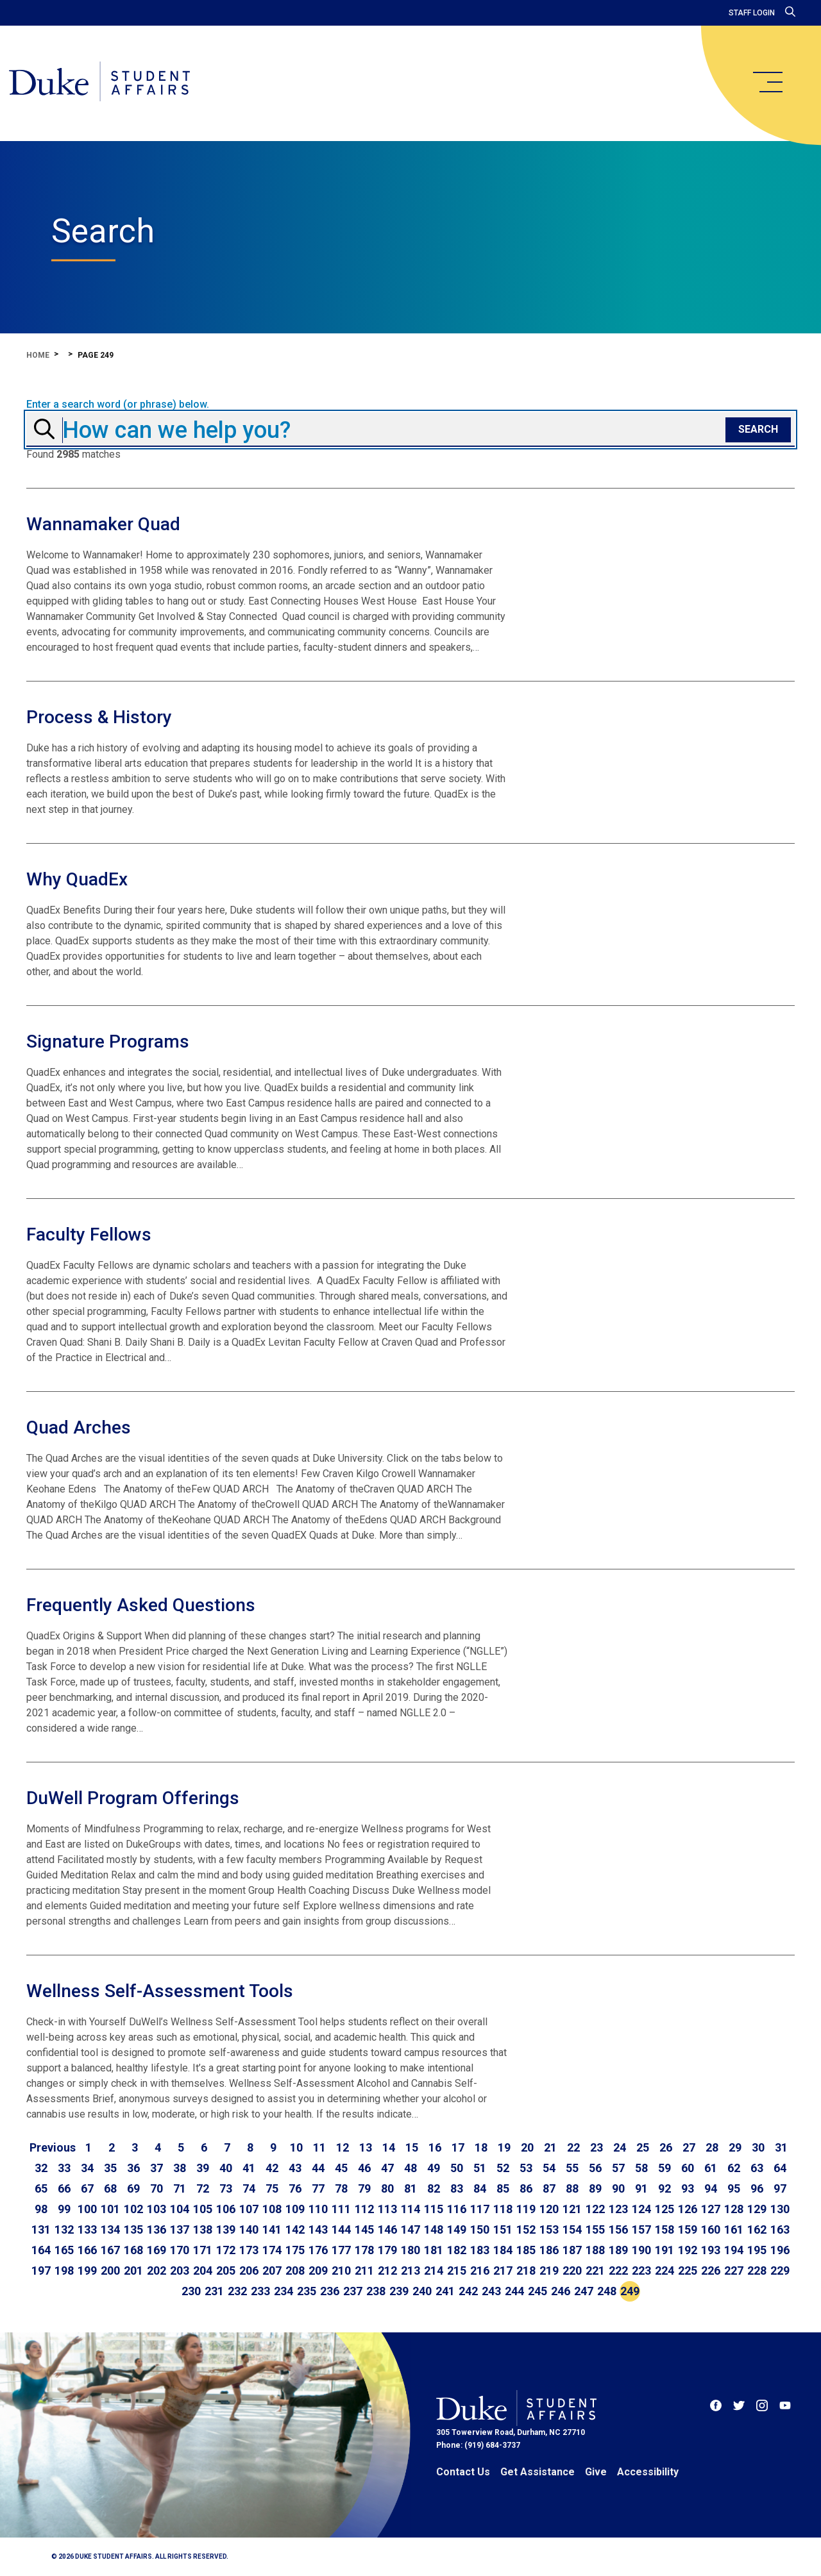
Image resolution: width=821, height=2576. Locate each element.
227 (733, 2270)
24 (619, 2147)
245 (537, 2291)
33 (64, 2168)
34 (87, 2168)
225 (687, 2270)
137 (179, 2229)
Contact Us (463, 2472)
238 (375, 2291)
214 (433, 2270)
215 (456, 2270)
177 (341, 2250)
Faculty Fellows (88, 1234)
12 (342, 2147)
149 (456, 2229)
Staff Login (752, 12)
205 (225, 2270)
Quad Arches (78, 1427)
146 (387, 2229)
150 (479, 2229)
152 (526, 2229)
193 (710, 2250)
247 (583, 2291)
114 (410, 2209)
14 (388, 2147)
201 (133, 2270)
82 (433, 2188)
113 (387, 2209)
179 (387, 2250)
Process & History (99, 717)
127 (710, 2209)
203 (179, 2270)
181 (433, 2250)
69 (133, 2188)
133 (87, 2229)
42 (272, 2168)
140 (248, 2229)
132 (64, 2229)
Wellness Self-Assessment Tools (159, 1991)
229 (780, 2270)
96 (756, 2188)
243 (491, 2291)
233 (260, 2291)
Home (37, 355)
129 (756, 2209)
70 (156, 2188)
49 (433, 2168)
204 (202, 2270)
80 (387, 2188)
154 (572, 2229)
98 (41, 2209)
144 (341, 2229)
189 (618, 2250)
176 (318, 2250)
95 (733, 2188)
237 (352, 2291)
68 (110, 2188)
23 (596, 2147)
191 (664, 2250)
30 (758, 2147)
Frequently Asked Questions (140, 1605)
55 (572, 2168)
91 (641, 2188)
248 (606, 2291)
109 (295, 2209)
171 (202, 2250)
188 (595, 2250)
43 (295, 2168)
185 (526, 2250)
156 (618, 2229)
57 (618, 2168)
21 (550, 2147)
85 (502, 2188)
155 (595, 2229)
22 (573, 2147)
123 (618, 2209)
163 (780, 2229)
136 (156, 2229)
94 (710, 2188)
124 (641, 2209)
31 (781, 2147)
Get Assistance (537, 2472)
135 (133, 2229)
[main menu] (767, 82)
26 (665, 2147)
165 (64, 2250)
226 (710, 2270)
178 (364, 2250)
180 (410, 2250)
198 (64, 2270)
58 (641, 2168)
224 (664, 2270)
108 (272, 2209)
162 (756, 2229)
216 (479, 2270)
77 (318, 2188)
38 (179, 2168)
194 (733, 2250)
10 (296, 2147)
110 (318, 2209)
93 (687, 2188)
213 (410, 2270)
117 (479, 2209)
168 (133, 2250)
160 (710, 2229)
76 (295, 2188)
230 (191, 2291)
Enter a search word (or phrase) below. (117, 404)
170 (179, 2250)
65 (41, 2188)
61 (710, 2168)
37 (156, 2168)
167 (110, 2250)
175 (295, 2250)
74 (248, 2188)
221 (595, 2270)
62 (733, 2168)
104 (179, 2209)
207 (272, 2270)
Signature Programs (107, 1041)
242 (468, 2291)
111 (341, 2209)
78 (341, 2188)
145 (364, 2229)
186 (549, 2250)
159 (687, 2229)
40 (225, 2168)
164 (41, 2250)
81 (410, 2188)
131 (41, 2229)
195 (756, 2250)
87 (549, 2188)
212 (387, 2270)
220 (572, 2270)
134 (110, 2229)
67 (87, 2188)
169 (156, 2250)
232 (237, 2291)
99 (64, 2209)
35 (110, 2168)
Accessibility (648, 2472)
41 (248, 2168)
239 (399, 2291)
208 (295, 2270)
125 (664, 2209)
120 (549, 2209)
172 (225, 2250)
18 (481, 2147)
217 (502, 2270)
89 (595, 2188)
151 (502, 2229)
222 (618, 2270)
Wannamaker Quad (103, 524)
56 (595, 2168)
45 (341, 2168)
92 (664, 2188)
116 (456, 2209)
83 (456, 2188)
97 (780, 2188)
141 (272, 2229)
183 (479, 2250)
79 (364, 2188)
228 (756, 2270)
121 (572, 2209)
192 (687, 2250)
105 (202, 2209)
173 (248, 2250)
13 (365, 2147)
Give (596, 2472)
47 (387, 2168)
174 (272, 2250)
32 (41, 2168)
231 (214, 2291)
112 (364, 2209)
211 (364, 2270)
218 (526, 2270)
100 (87, 2209)
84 (479, 2188)
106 (225, 2209)
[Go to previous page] (53, 2147)
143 (318, 2229)
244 (514, 2291)
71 (179, 2188)
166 (87, 2250)
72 (202, 2188)
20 (527, 2147)
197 (41, 2270)
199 (87, 2270)
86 (526, 2188)
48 (410, 2168)
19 (504, 2147)
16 (434, 2147)
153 (549, 2229)
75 (272, 2188)
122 (595, 2209)
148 (433, 2229)
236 (329, 2291)
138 (202, 2229)
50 (456, 2168)
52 (502, 2168)
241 (445, 2291)
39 (202, 2168)
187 (572, 2250)
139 (225, 2229)
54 (549, 2168)
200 (110, 2270)
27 (688, 2147)
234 (283, 2291)
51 (479, 2168)
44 (318, 2168)
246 (560, 2291)
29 (735, 2147)
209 (318, 2270)
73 (225, 2188)
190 (641, 2250)
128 (733, 2209)
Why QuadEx (77, 879)
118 (502, 2209)
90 (618, 2188)
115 (433, 2209)
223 (641, 2270)
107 (248, 2209)
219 (549, 2270)
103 (156, 2209)
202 (156, 2270)
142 (295, 2229)
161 (733, 2229)
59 (664, 2168)
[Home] (104, 83)
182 (456, 2250)
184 (502, 2250)
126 (687, 2209)
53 (526, 2168)
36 (133, 2168)
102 (133, 2209)
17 (458, 2147)
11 (319, 2147)
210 (341, 2270)
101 (110, 2209)
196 (780, 2250)
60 (687, 2168)
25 (642, 2147)
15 (411, 2147)
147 (410, 2229)
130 (780, 2209)
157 (641, 2229)
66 (64, 2188)
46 (364, 2168)
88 (572, 2188)
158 (664, 2229)
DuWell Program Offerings (132, 1798)
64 (780, 2168)
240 (422, 2291)
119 (526, 2209)
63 (756, 2168)
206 (248, 2270)
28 (712, 2147)
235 (306, 2291)
